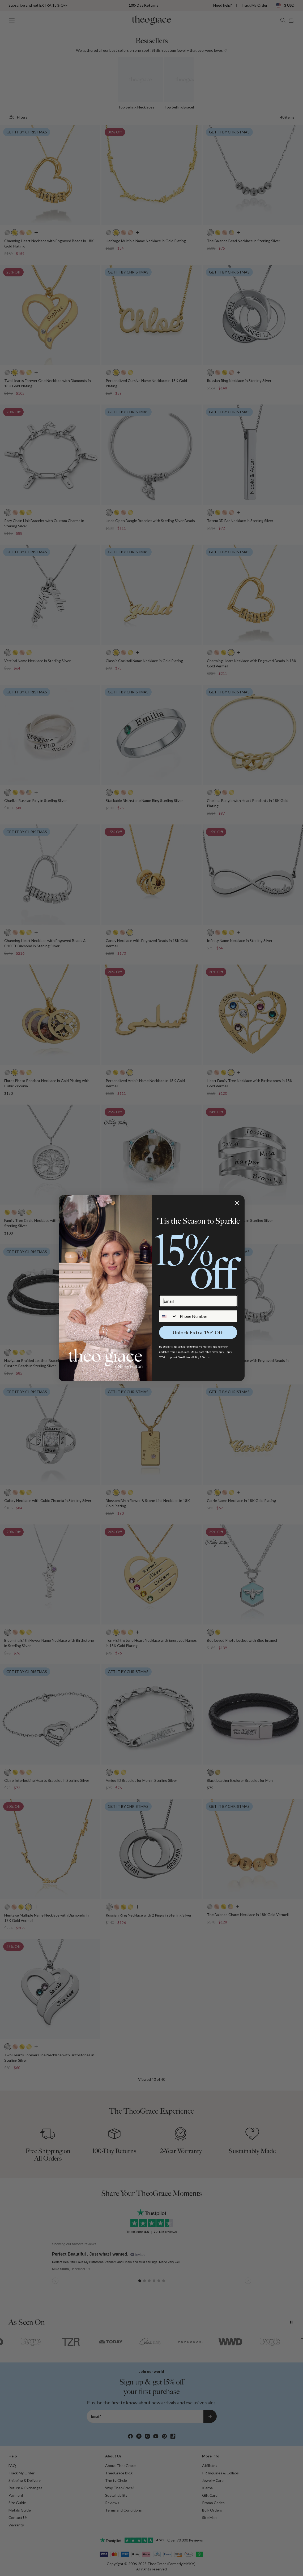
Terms (206, 1357)
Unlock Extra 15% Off (198, 1332)
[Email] (198, 1301)
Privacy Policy (191, 1357)
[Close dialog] (236, 1202)
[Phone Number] (207, 1316)
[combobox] (168, 1316)
